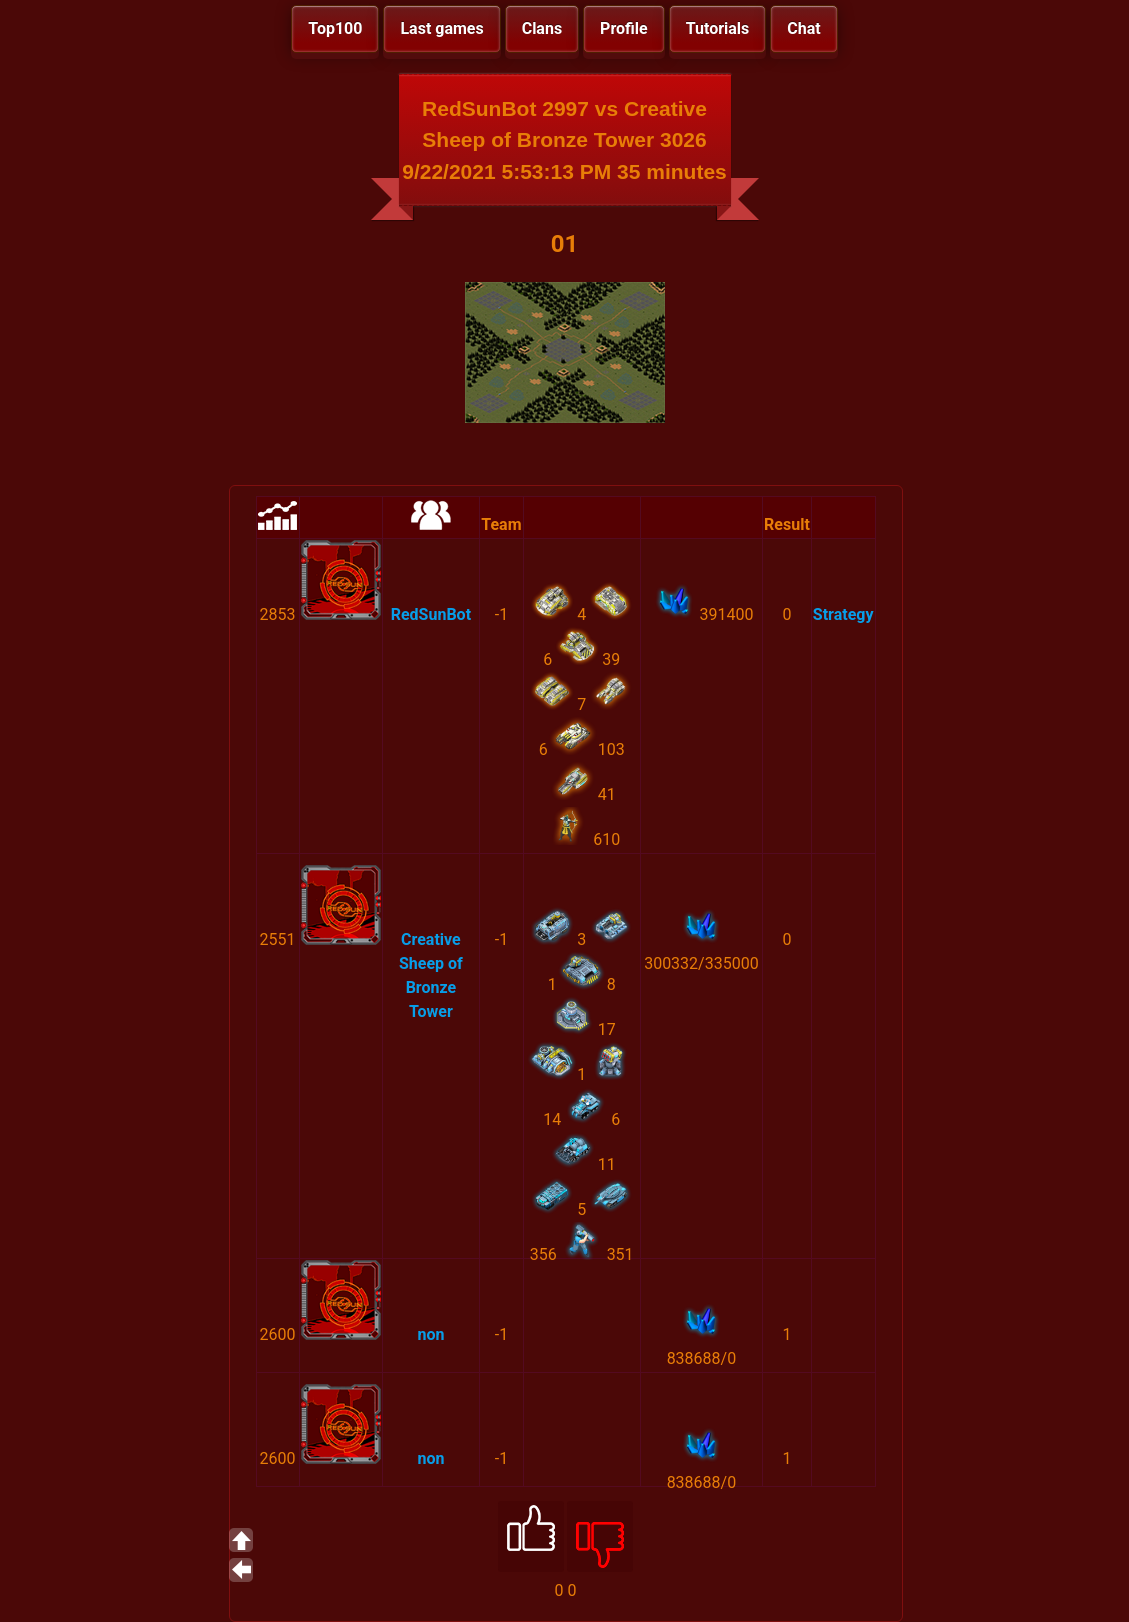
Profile (624, 28)
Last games (441, 28)
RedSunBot (431, 614)
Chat (803, 28)
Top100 (335, 28)
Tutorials (718, 28)
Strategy (843, 614)
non (430, 1334)
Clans (542, 28)
